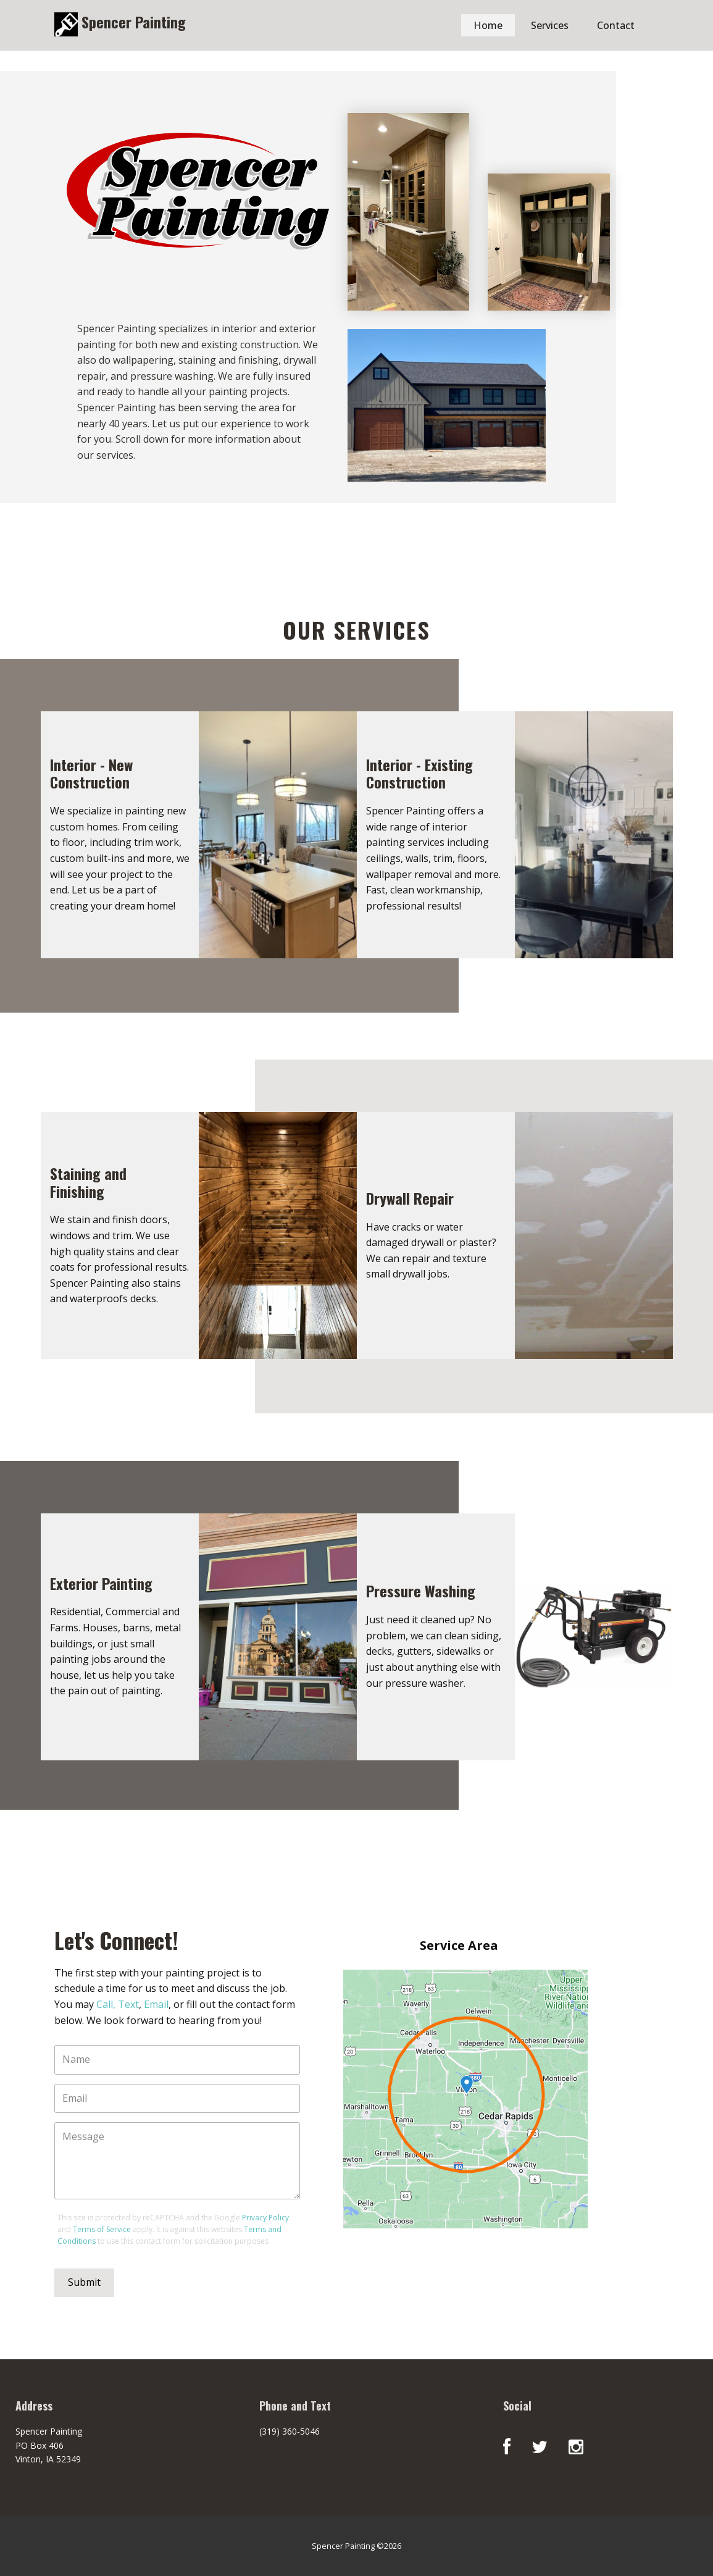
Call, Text (117, 2004)
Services (550, 25)
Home (487, 25)
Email (156, 2004)
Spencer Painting (132, 21)
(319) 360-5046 (289, 2431)
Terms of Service (102, 2229)
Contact (616, 25)
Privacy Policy (265, 2217)
